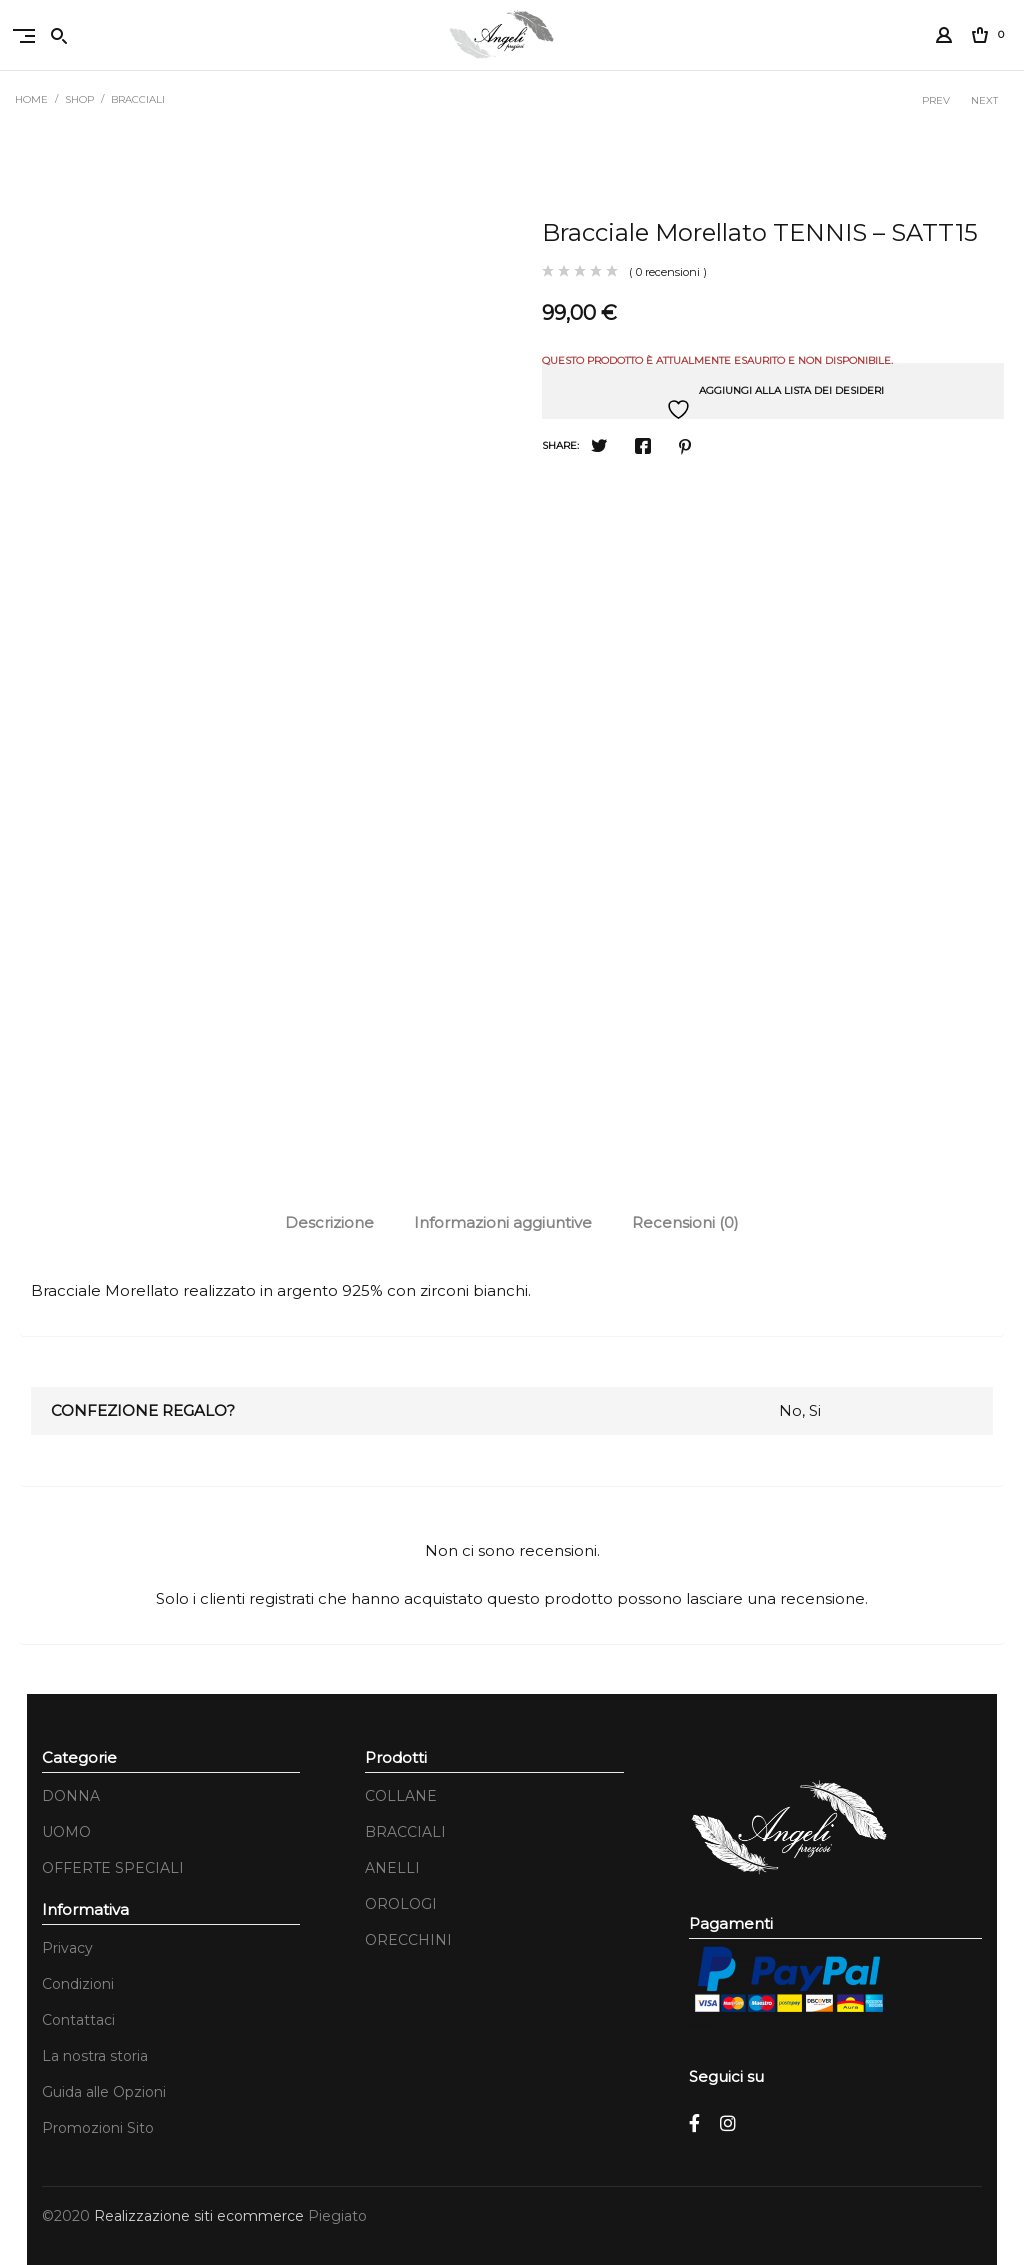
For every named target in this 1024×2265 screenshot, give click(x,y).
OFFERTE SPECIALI (113, 1868)
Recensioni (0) (685, 1222)
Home (31, 99)
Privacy (67, 1948)
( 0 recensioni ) (668, 272)
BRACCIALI (138, 99)
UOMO (66, 1832)
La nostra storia (95, 2056)
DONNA (71, 1796)
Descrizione (329, 1222)
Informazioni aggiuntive (503, 1222)
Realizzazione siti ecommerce (201, 2216)
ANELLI (392, 1868)
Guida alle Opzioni (104, 2092)
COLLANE (401, 1796)
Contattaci (78, 2020)
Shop (79, 99)
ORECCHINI (408, 1940)
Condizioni (78, 1984)
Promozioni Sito (98, 2128)
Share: (560, 445)
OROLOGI (401, 1904)
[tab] (329, 1223)
